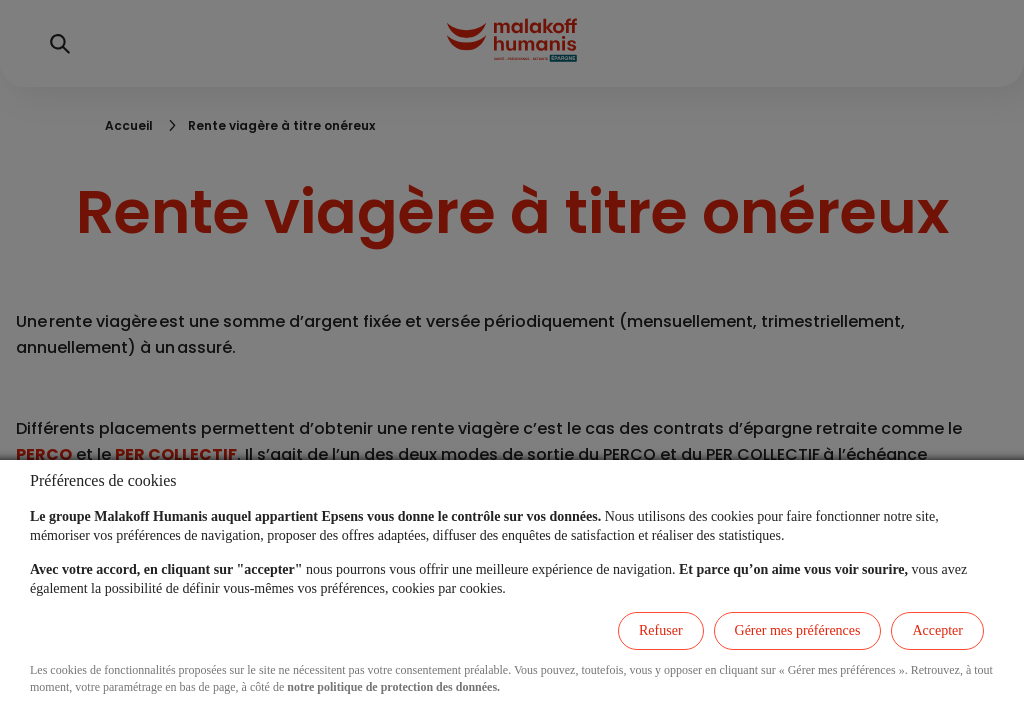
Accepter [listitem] (937, 630)
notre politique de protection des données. (393, 687)
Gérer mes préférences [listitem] (798, 630)
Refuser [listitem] (661, 630)
